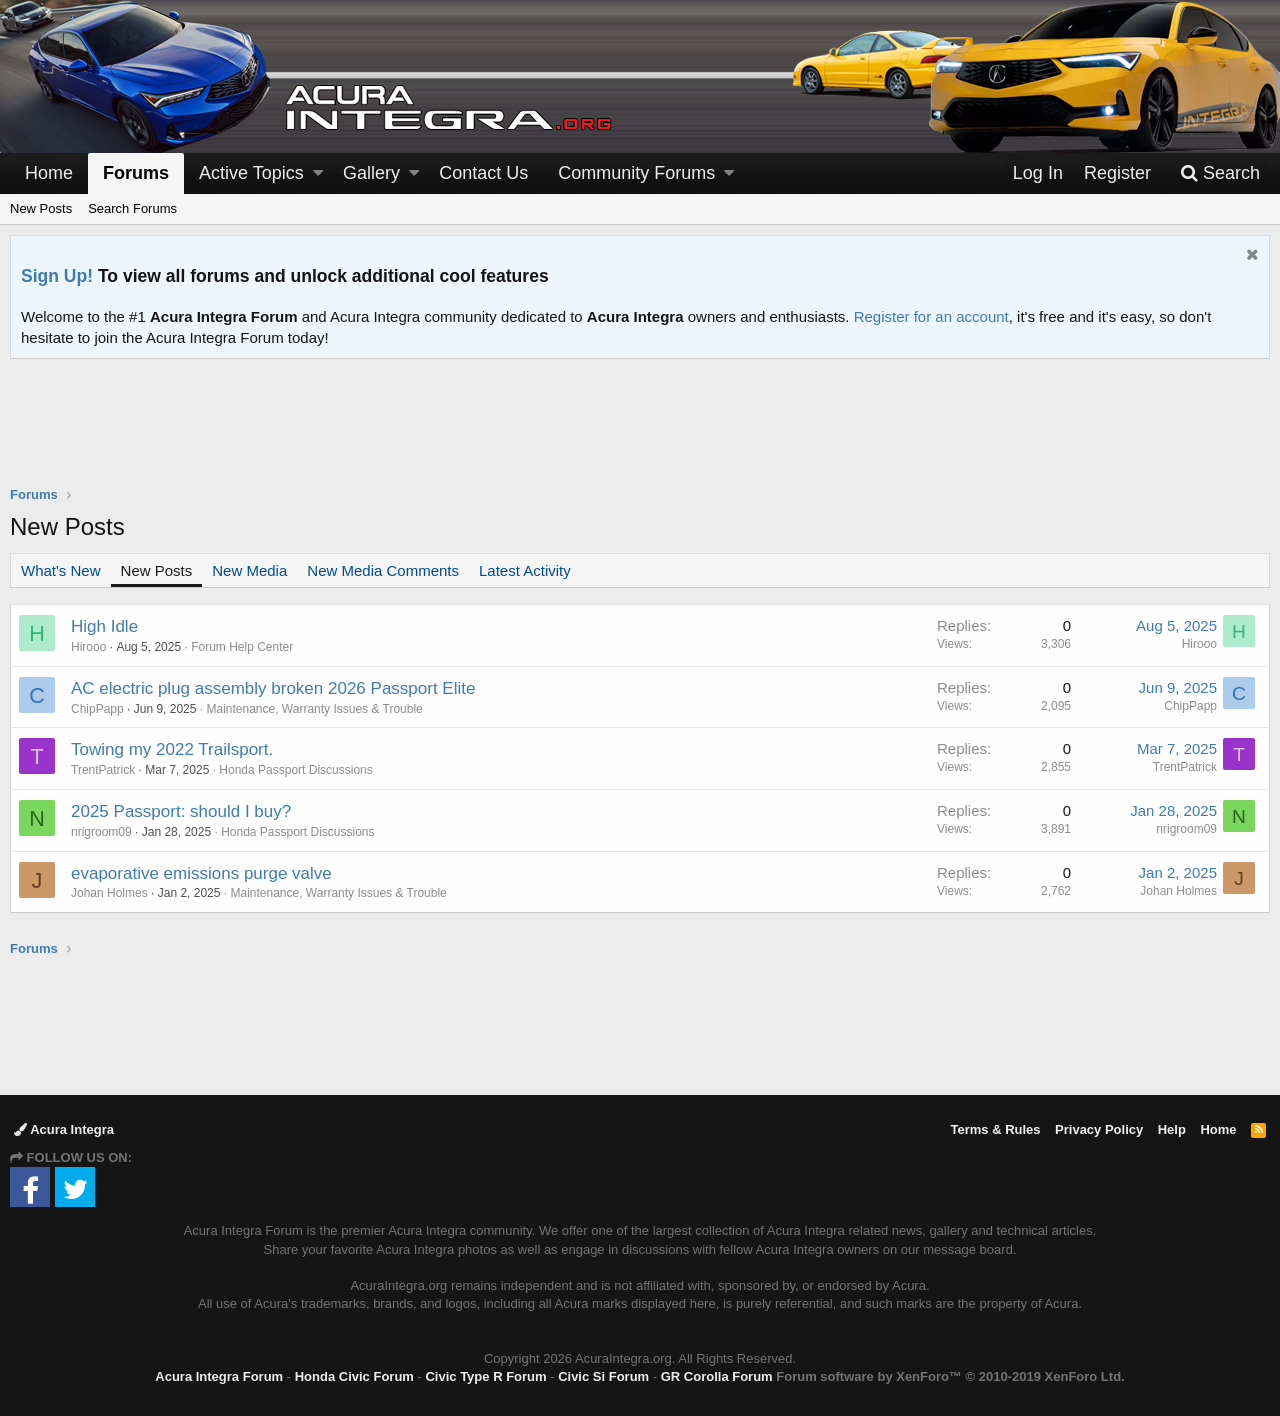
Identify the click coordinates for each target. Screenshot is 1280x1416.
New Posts (41, 208)
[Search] (1220, 173)
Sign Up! (57, 276)
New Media (249, 570)
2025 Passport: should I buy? (181, 811)
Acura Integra (64, 1129)
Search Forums (132, 208)
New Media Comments (383, 570)
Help (1172, 1129)
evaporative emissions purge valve (201, 873)
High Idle (104, 626)
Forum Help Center (242, 647)
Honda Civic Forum (354, 1376)
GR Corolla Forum (717, 1376)
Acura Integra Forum (219, 1376)
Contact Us (483, 173)
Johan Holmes (109, 893)
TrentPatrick (103, 770)
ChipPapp (97, 709)
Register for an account (931, 316)
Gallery (371, 173)
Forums (136, 173)
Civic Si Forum (603, 1376)
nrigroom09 (101, 832)
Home (49, 173)
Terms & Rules (995, 1129)
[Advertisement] (640, 435)
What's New (61, 570)
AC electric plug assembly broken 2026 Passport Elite (273, 688)
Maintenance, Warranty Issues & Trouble (314, 709)
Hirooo (88, 647)
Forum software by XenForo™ (950, 1376)
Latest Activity (525, 570)
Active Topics (251, 173)
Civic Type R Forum (485, 1376)
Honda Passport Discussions (295, 770)
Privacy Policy (1099, 1129)
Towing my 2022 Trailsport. (172, 749)
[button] (318, 173)
